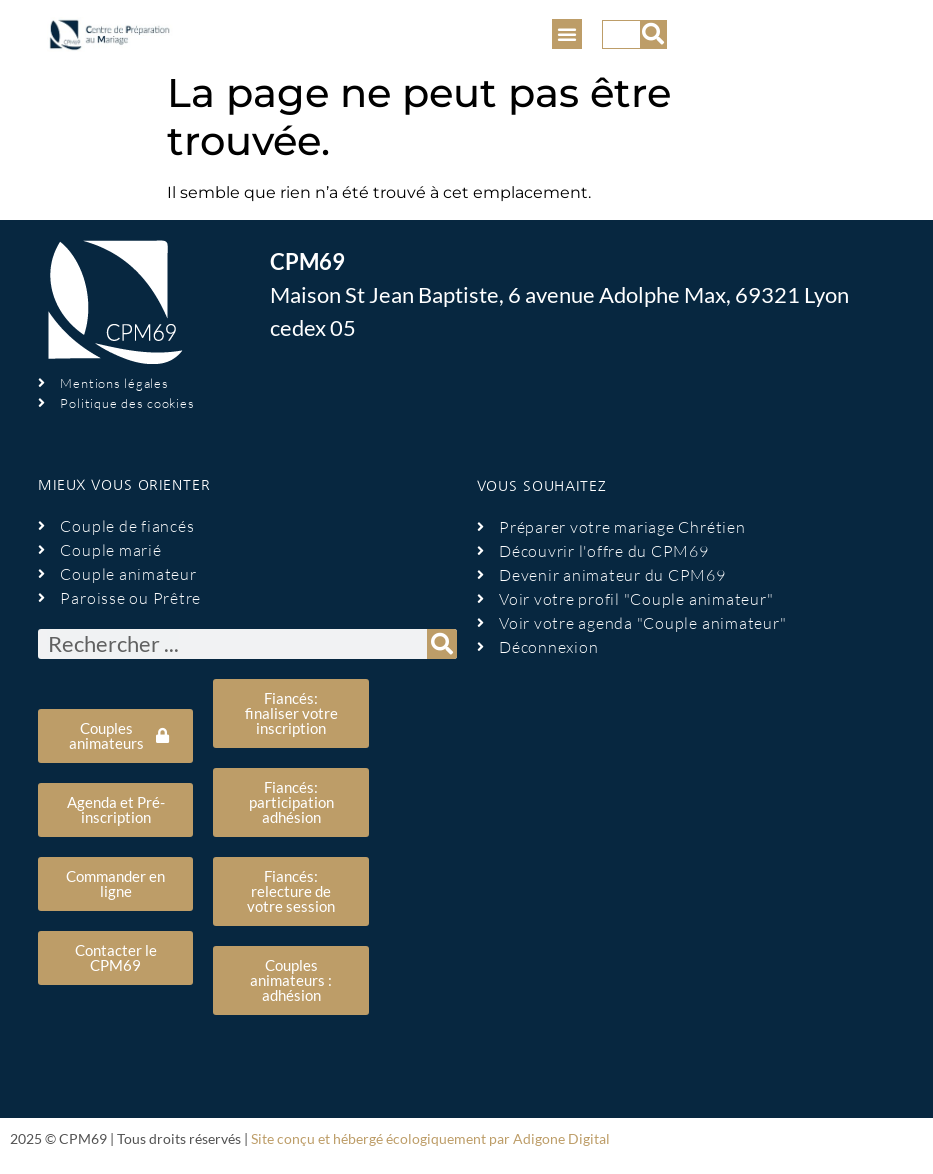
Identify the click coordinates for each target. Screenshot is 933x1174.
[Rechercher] (653, 34)
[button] (567, 34)
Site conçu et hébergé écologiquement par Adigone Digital (430, 1138)
